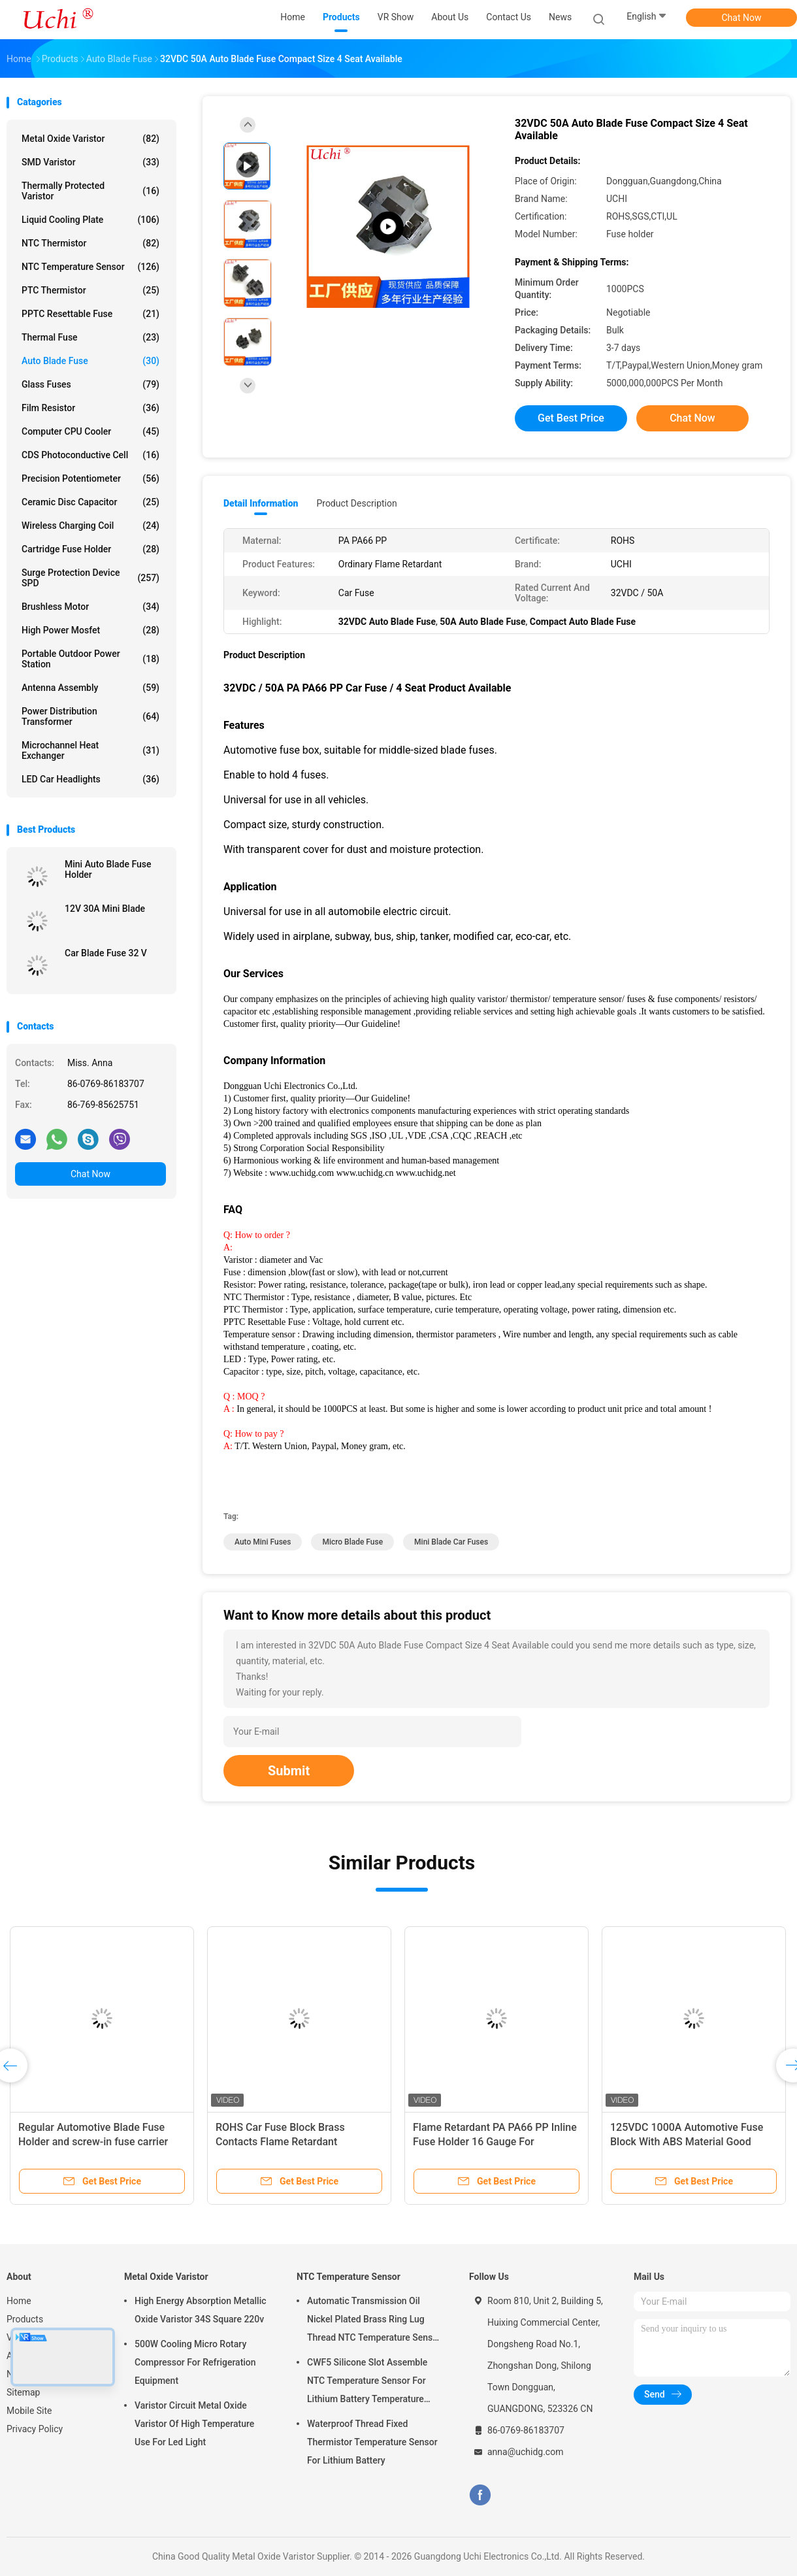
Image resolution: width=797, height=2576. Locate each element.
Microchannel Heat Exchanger (90, 750)
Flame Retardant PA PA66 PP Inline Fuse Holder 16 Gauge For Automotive (495, 2141)
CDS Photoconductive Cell (90, 454)
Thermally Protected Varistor (90, 190)
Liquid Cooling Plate (90, 219)
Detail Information (260, 503)
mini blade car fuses (451, 1542)
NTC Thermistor (90, 243)
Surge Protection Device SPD (90, 577)
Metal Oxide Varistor (90, 138)
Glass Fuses (90, 384)
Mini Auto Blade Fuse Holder (108, 869)
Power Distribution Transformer (90, 716)
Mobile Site (29, 2410)
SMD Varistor (90, 162)
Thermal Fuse (90, 337)
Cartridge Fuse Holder (90, 549)
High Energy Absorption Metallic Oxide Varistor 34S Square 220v (201, 2310)
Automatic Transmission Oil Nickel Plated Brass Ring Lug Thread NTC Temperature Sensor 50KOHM (374, 2321)
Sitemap (23, 2392)
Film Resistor (90, 407)
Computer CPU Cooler (90, 431)
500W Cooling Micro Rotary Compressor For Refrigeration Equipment (195, 2362)
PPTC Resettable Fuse (90, 313)
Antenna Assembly (90, 687)
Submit (289, 1771)
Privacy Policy (35, 2429)
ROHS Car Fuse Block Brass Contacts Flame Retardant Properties (280, 2141)
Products (25, 2319)
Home (19, 2301)
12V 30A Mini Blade (105, 908)
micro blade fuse (352, 1542)
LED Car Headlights (90, 779)
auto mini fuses (263, 1542)
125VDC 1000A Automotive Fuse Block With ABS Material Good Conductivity (686, 2141)
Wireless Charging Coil (90, 525)
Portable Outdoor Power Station (90, 658)
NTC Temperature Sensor (90, 266)
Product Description (356, 503)
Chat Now (742, 17)
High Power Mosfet (90, 630)
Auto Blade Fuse (90, 360)
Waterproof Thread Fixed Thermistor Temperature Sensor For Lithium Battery (372, 2442)
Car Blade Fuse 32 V (106, 953)
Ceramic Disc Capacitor (90, 502)
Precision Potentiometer (90, 478)
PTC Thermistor (90, 290)
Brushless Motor (90, 606)
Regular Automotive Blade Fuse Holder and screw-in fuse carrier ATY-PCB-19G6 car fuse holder (93, 2141)
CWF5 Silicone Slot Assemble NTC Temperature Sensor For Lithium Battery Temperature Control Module (367, 2382)
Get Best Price (571, 418)
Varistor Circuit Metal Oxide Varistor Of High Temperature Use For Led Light (194, 2423)
